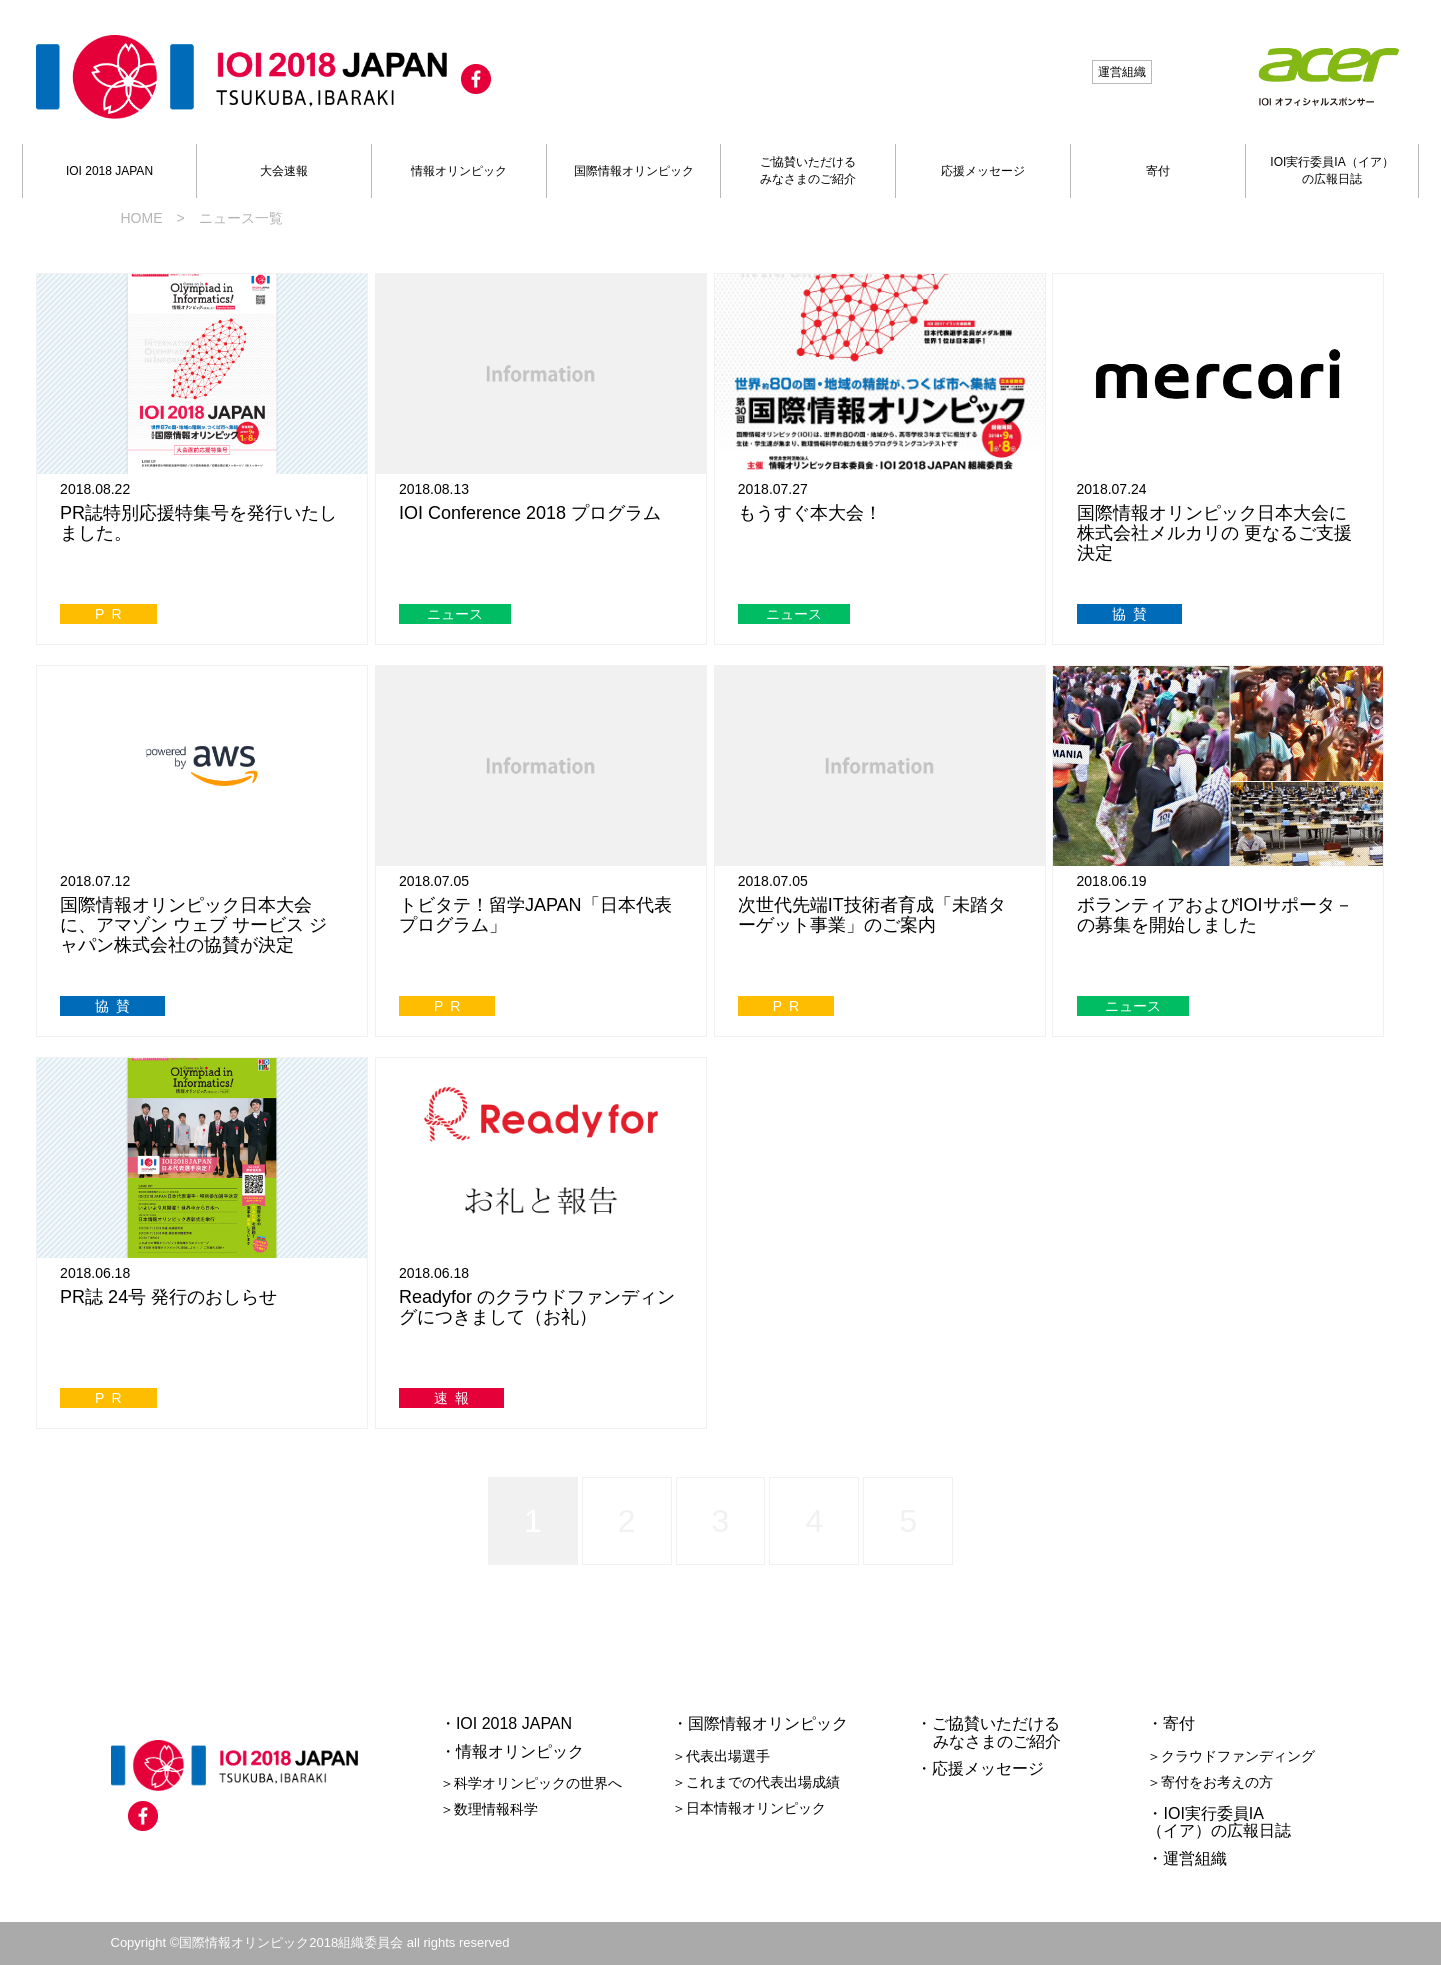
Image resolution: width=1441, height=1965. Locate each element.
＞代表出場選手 (721, 1756)
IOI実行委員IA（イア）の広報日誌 (1331, 170)
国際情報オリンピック (634, 171)
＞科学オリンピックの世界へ (531, 1783)
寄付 (1158, 171)
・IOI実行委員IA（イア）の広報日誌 (1219, 1822)
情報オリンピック (459, 171)
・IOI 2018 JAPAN (506, 1723)
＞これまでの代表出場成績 (756, 1782)
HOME (142, 218)
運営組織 (1122, 72)
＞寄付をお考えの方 (1210, 1782)
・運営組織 (1187, 1858)
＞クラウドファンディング (1231, 1756)
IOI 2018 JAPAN (109, 171)
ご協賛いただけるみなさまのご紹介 (808, 170)
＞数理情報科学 (489, 1809)
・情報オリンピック (512, 1751)
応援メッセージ (983, 171)
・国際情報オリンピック (760, 1723)
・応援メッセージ (980, 1768)
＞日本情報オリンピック (749, 1808)
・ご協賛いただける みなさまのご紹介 (989, 1732)
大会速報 (284, 171)
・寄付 (1171, 1723)
